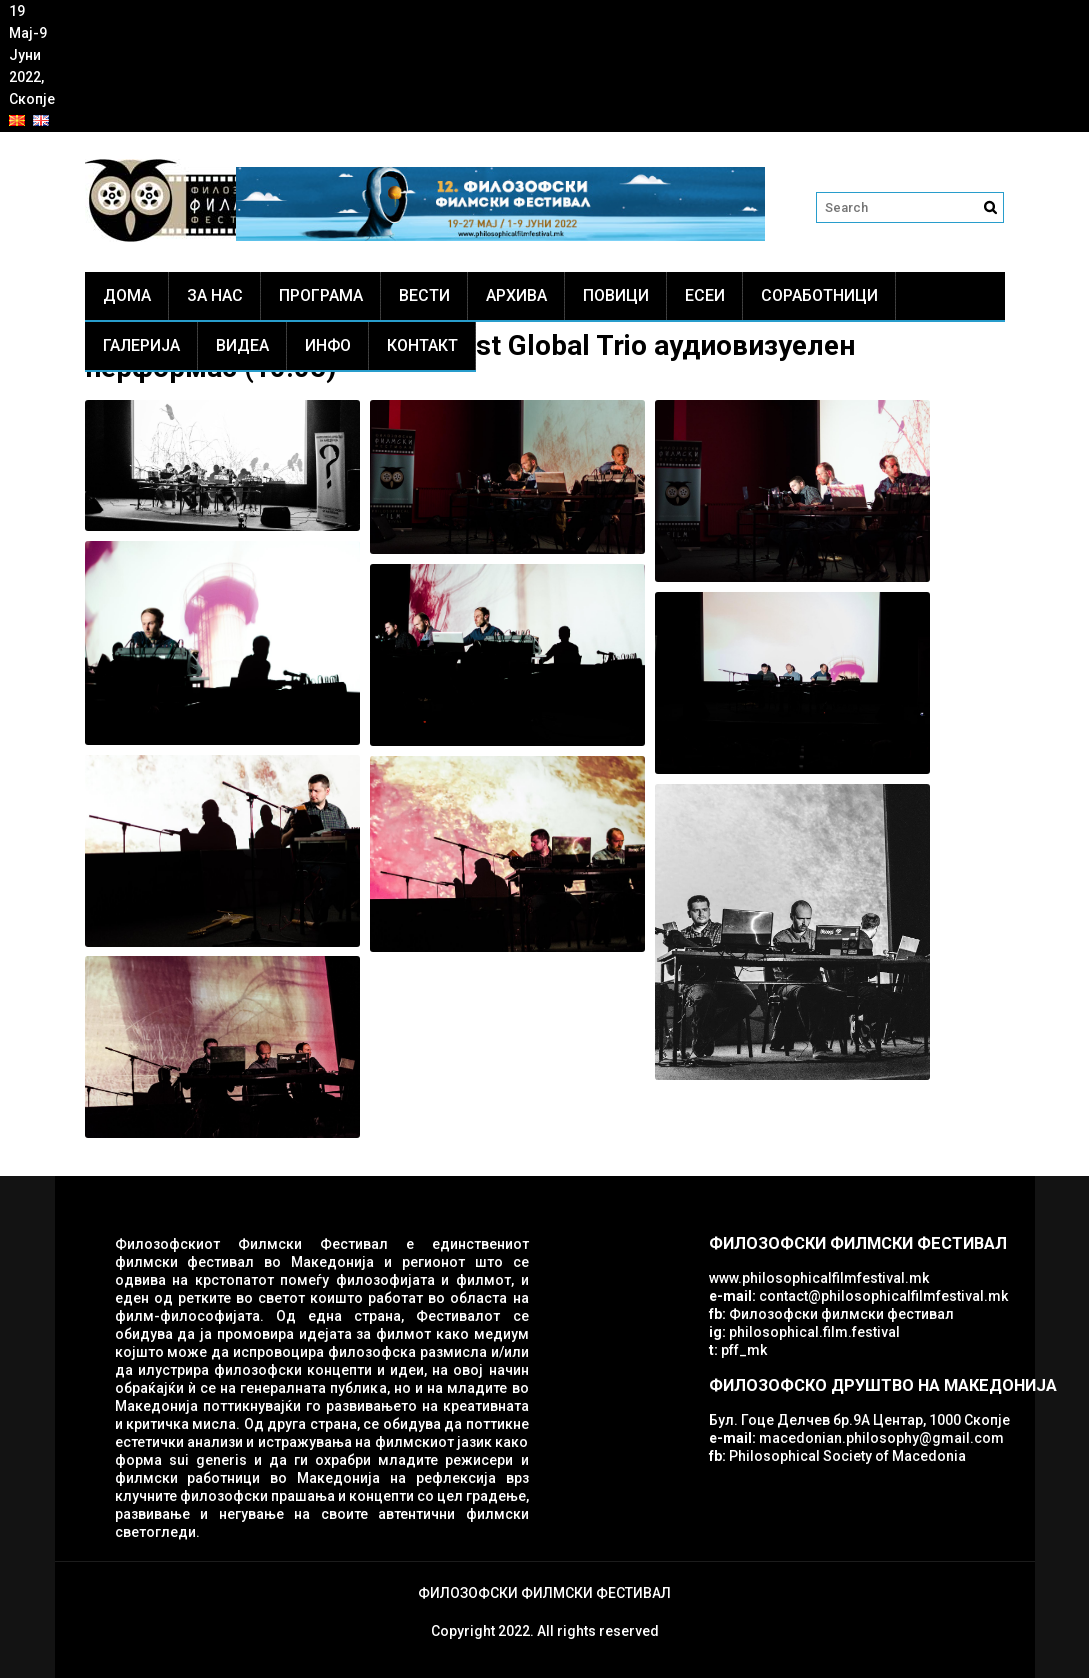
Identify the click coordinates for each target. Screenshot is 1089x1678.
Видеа (242, 345)
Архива (516, 295)
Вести (424, 295)
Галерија (141, 345)
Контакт (422, 345)
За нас (215, 295)
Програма (321, 295)
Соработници (819, 295)
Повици (616, 295)
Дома (127, 295)
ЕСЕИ (705, 295)
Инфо (328, 345)
